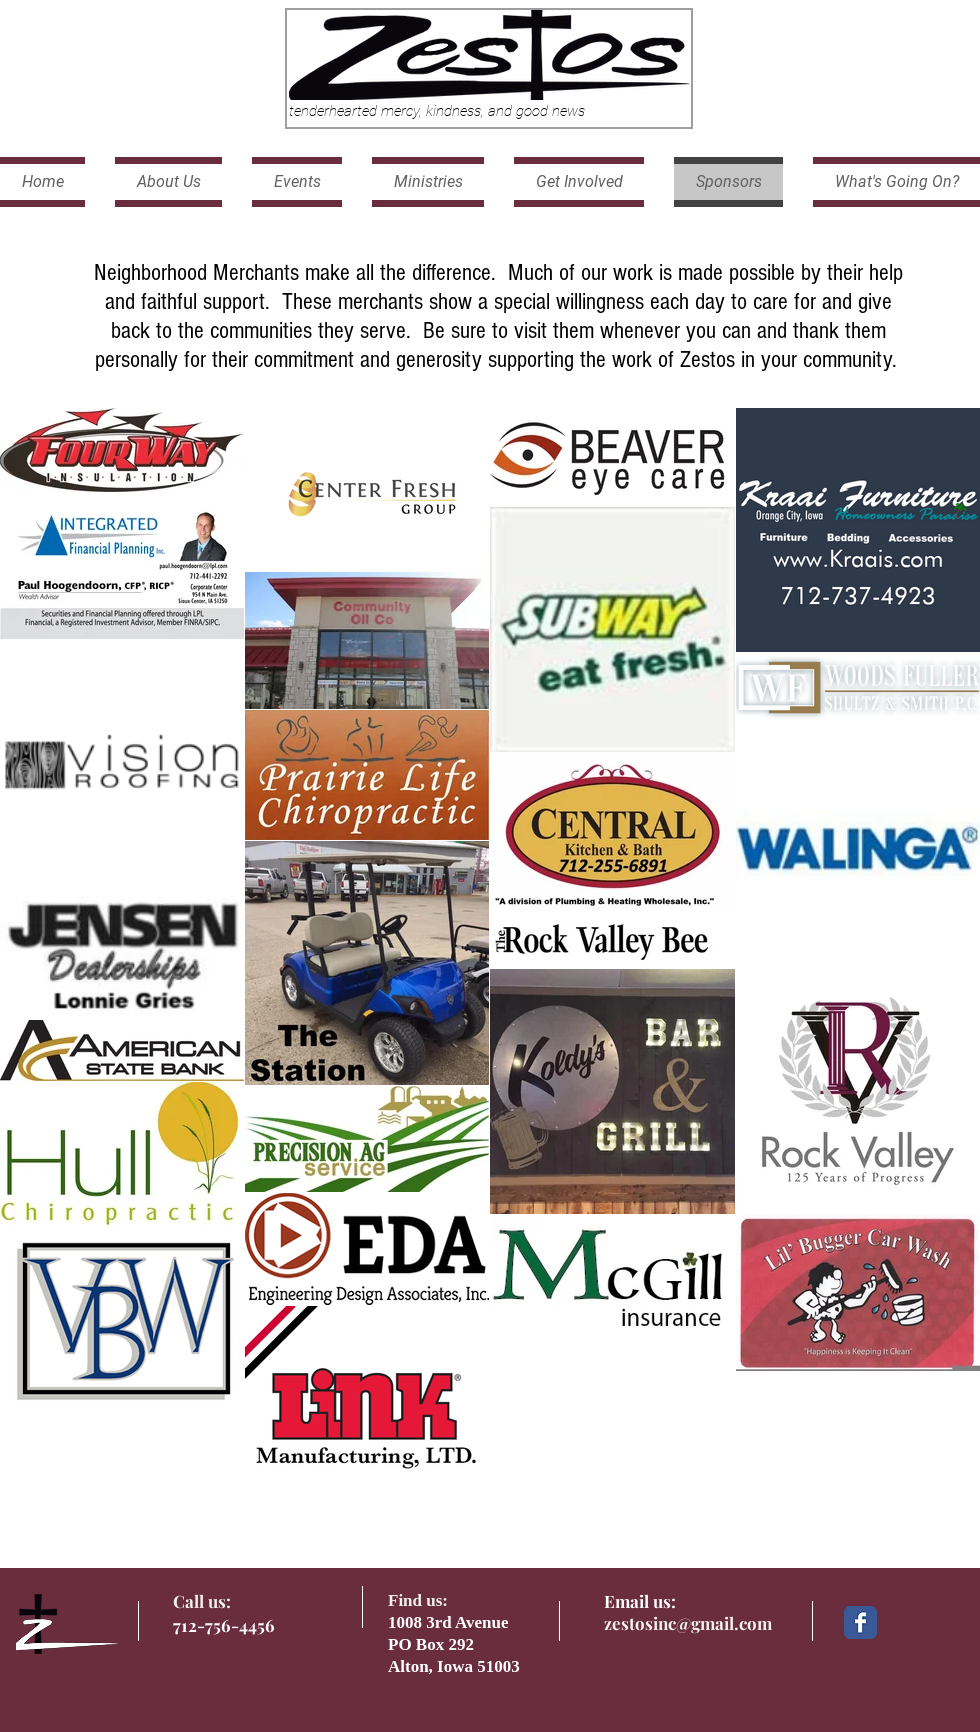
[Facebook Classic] (860, 1622)
